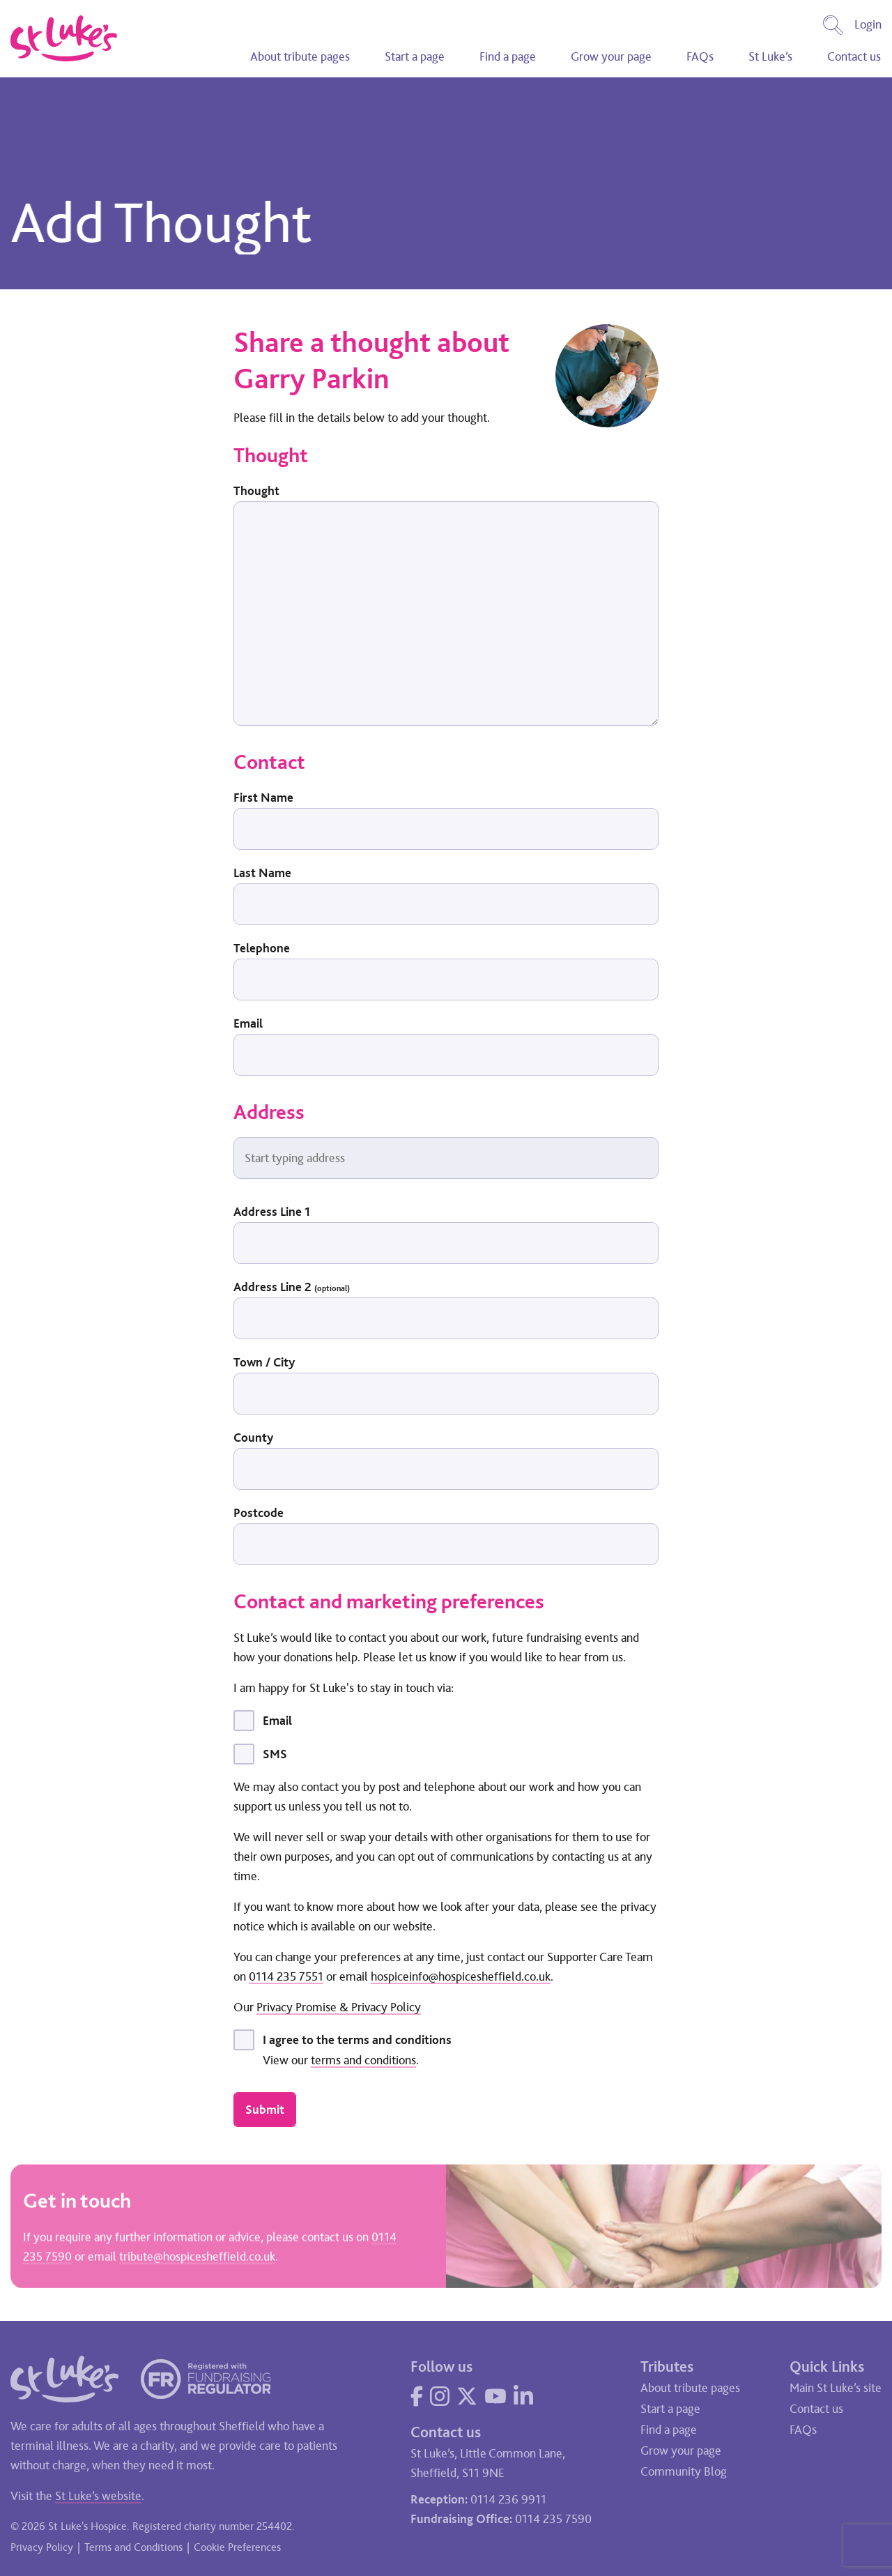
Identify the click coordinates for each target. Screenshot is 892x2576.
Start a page (415, 56)
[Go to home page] (64, 38)
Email (248, 1023)
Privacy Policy (41, 2547)
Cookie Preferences (237, 2547)
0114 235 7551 (286, 1976)
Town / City (264, 1362)
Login (868, 24)
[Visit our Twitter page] (466, 2396)
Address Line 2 (291, 1287)
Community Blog (683, 2471)
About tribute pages (300, 56)
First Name (263, 797)
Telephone (261, 948)
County (253, 1437)
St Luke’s (770, 56)
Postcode (258, 1513)
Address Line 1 (271, 1211)
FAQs (700, 56)
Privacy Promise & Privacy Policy (338, 2007)
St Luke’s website (98, 2495)
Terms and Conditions (133, 2547)
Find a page (507, 56)
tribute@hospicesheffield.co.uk (197, 2258)
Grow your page (611, 56)
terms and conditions (363, 2060)
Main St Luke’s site (836, 2387)
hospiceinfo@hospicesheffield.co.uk (461, 1976)
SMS (275, 1754)
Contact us (854, 56)
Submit (264, 2109)
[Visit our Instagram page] (439, 2396)
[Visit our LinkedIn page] (523, 2396)
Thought (256, 490)
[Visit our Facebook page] (416, 2396)
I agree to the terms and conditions (357, 2040)
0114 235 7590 (553, 2519)
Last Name (262, 873)
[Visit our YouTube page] (495, 2396)
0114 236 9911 (508, 2499)
